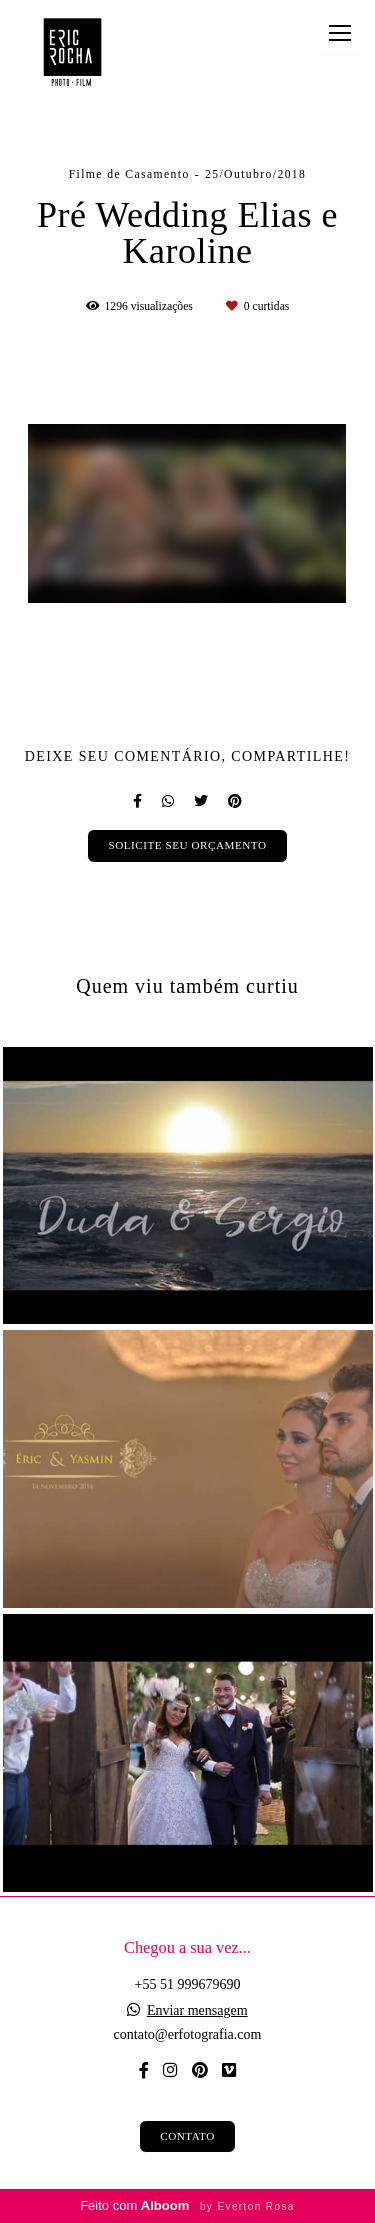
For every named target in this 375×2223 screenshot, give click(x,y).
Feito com (187, 2205)
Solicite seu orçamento (187, 845)
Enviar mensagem (197, 2011)
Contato (187, 2136)
